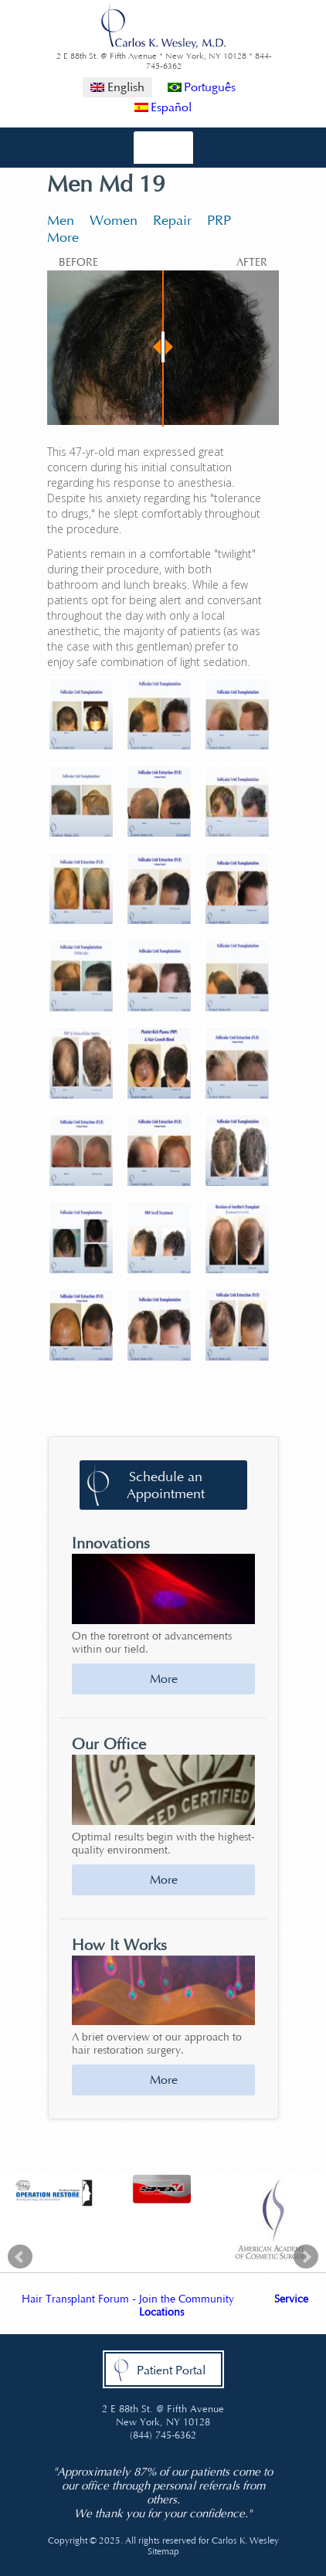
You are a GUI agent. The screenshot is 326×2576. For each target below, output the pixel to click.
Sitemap (163, 2551)
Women (114, 220)
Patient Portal (171, 2370)
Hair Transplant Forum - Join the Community (128, 2299)
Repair (172, 220)
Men (60, 220)
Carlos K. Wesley (245, 2540)
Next (306, 2257)
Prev (20, 2257)
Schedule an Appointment (166, 1485)
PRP (219, 220)
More (63, 237)
